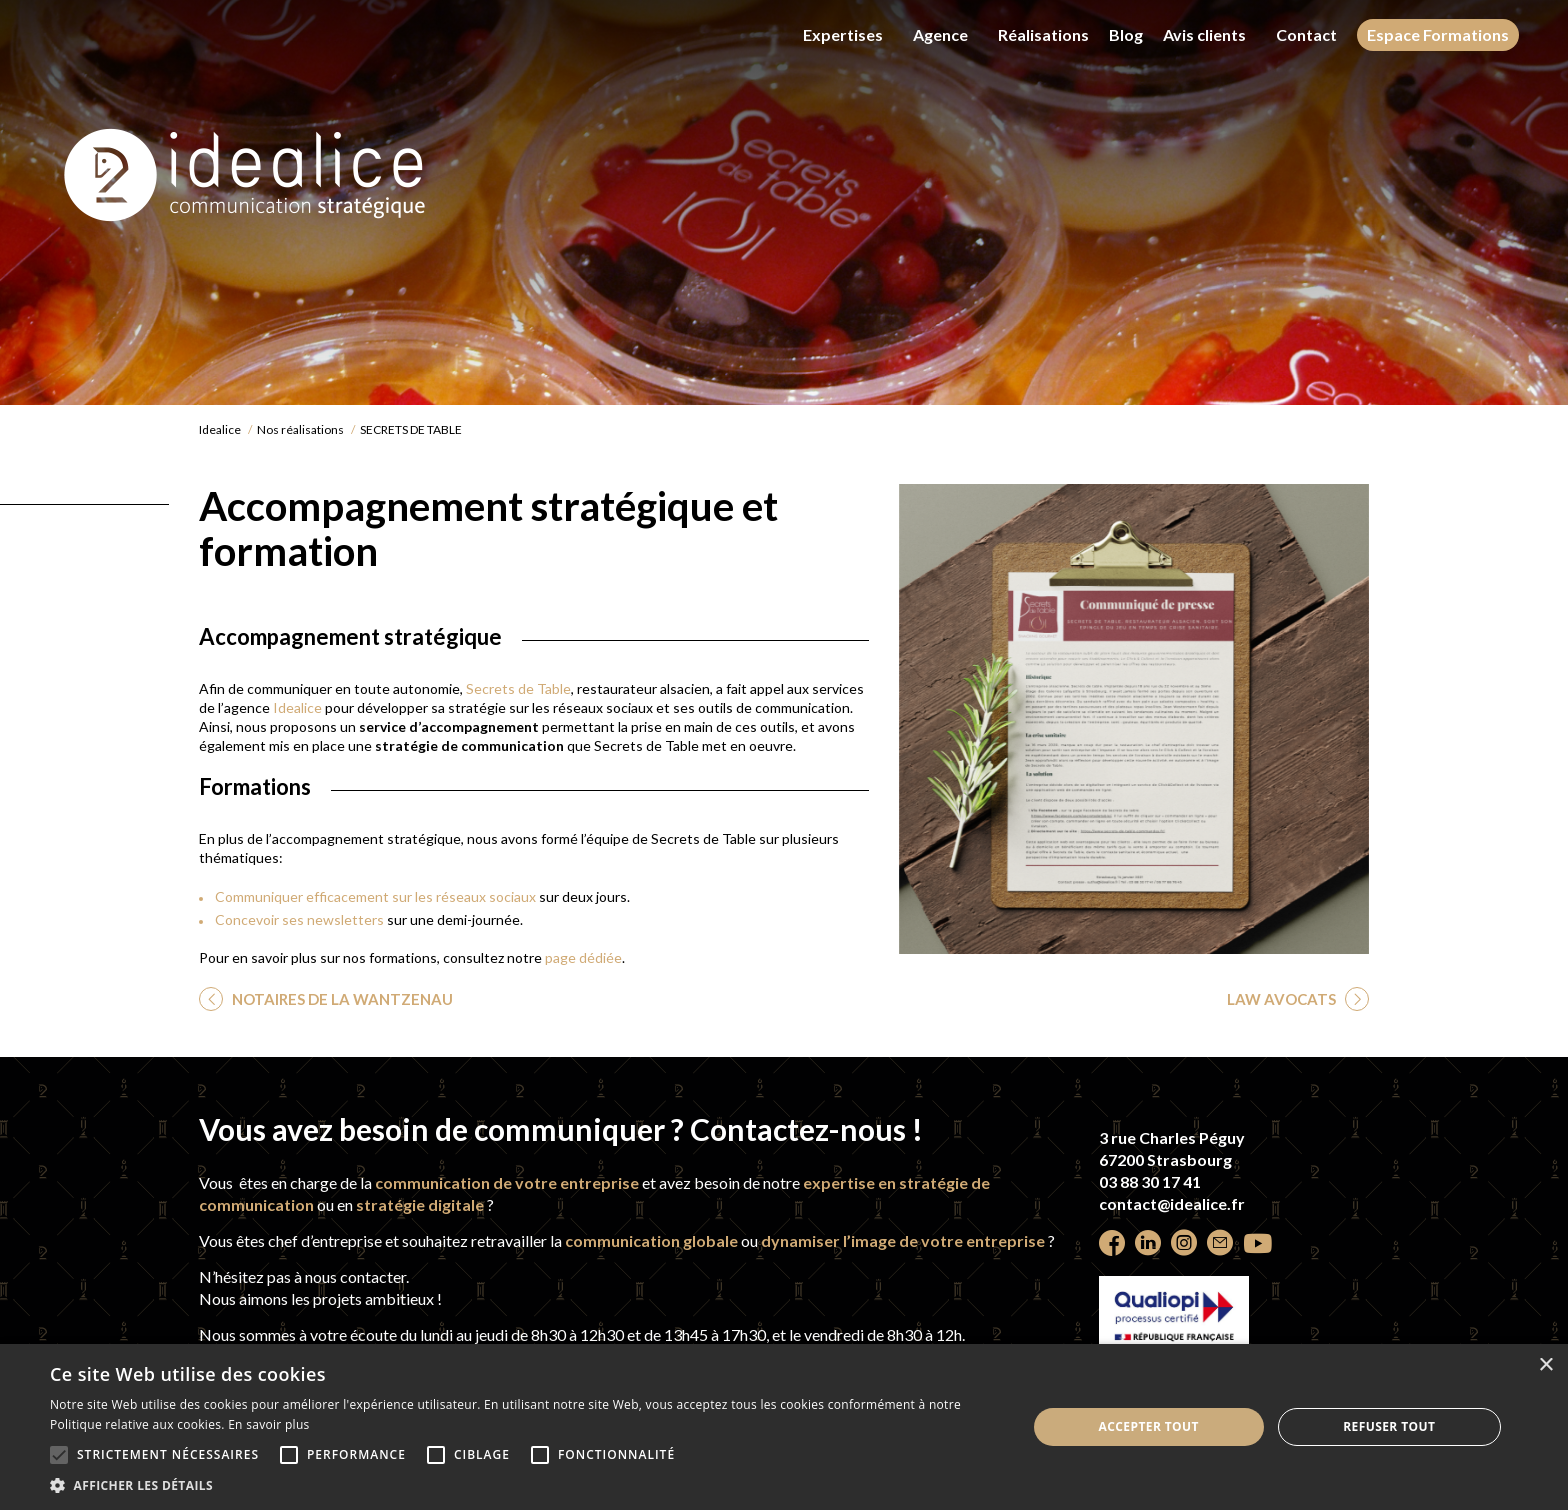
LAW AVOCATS (1283, 999)
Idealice (220, 429)
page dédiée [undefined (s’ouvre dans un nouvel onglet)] (583, 957)
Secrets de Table (518, 688)
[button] (524, 1485)
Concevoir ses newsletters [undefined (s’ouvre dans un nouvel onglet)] (299, 919)
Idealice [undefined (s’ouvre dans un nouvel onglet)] (297, 707)
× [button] (1545, 1365)
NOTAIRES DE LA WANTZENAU (341, 999)
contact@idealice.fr (1172, 1203)
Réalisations (1043, 34)
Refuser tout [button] (1389, 1426)
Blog (1126, 35)
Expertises (843, 34)
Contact (1306, 34)
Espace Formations (1438, 34)
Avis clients (1204, 34)
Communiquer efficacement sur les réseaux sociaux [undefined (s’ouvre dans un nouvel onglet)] (375, 896)
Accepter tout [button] (1149, 1426)
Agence (940, 34)
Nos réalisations (300, 429)
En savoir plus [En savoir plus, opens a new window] (268, 1424)
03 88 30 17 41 (1150, 1181)
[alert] (784, 1427)
